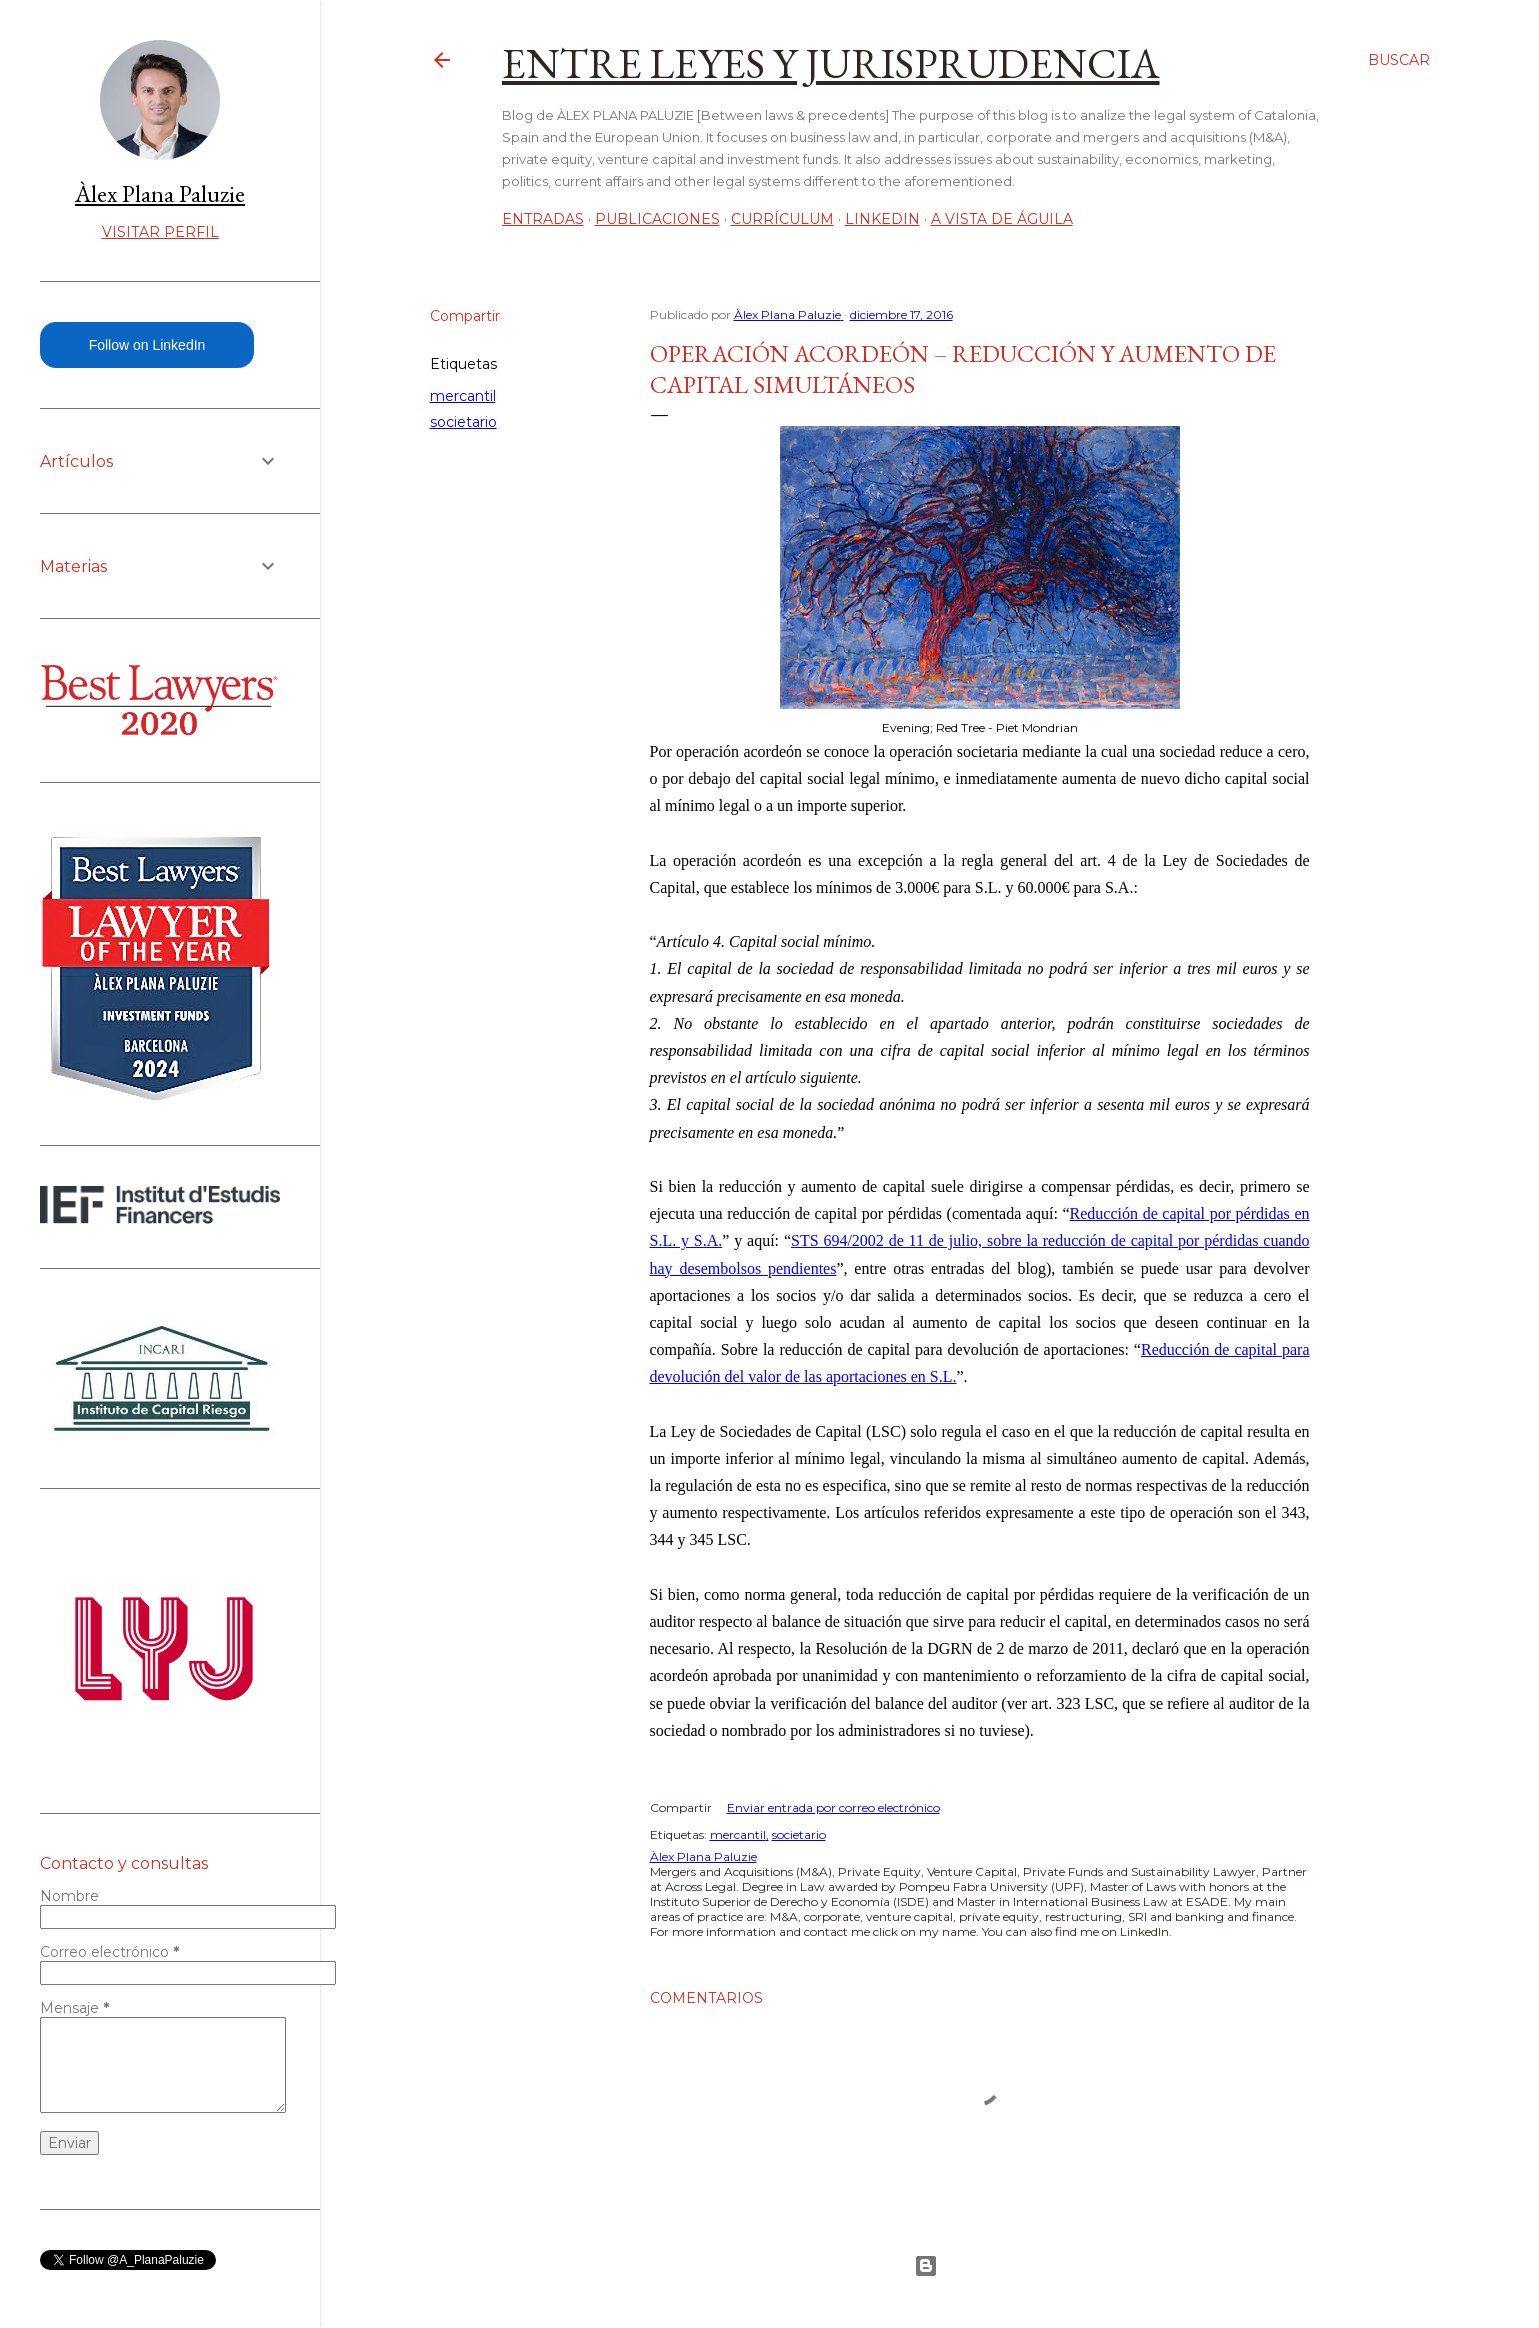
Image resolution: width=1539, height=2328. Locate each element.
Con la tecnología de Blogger (926, 2266)
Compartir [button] (465, 316)
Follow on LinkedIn (147, 345)
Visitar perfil (160, 232)
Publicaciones (657, 219)
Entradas (543, 219)
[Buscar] (1399, 60)
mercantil (463, 396)
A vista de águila (1002, 219)
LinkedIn (882, 219)
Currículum (782, 219)
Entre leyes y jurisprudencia (831, 63)
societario (463, 422)
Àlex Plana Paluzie (160, 193)
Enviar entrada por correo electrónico (833, 1807)
